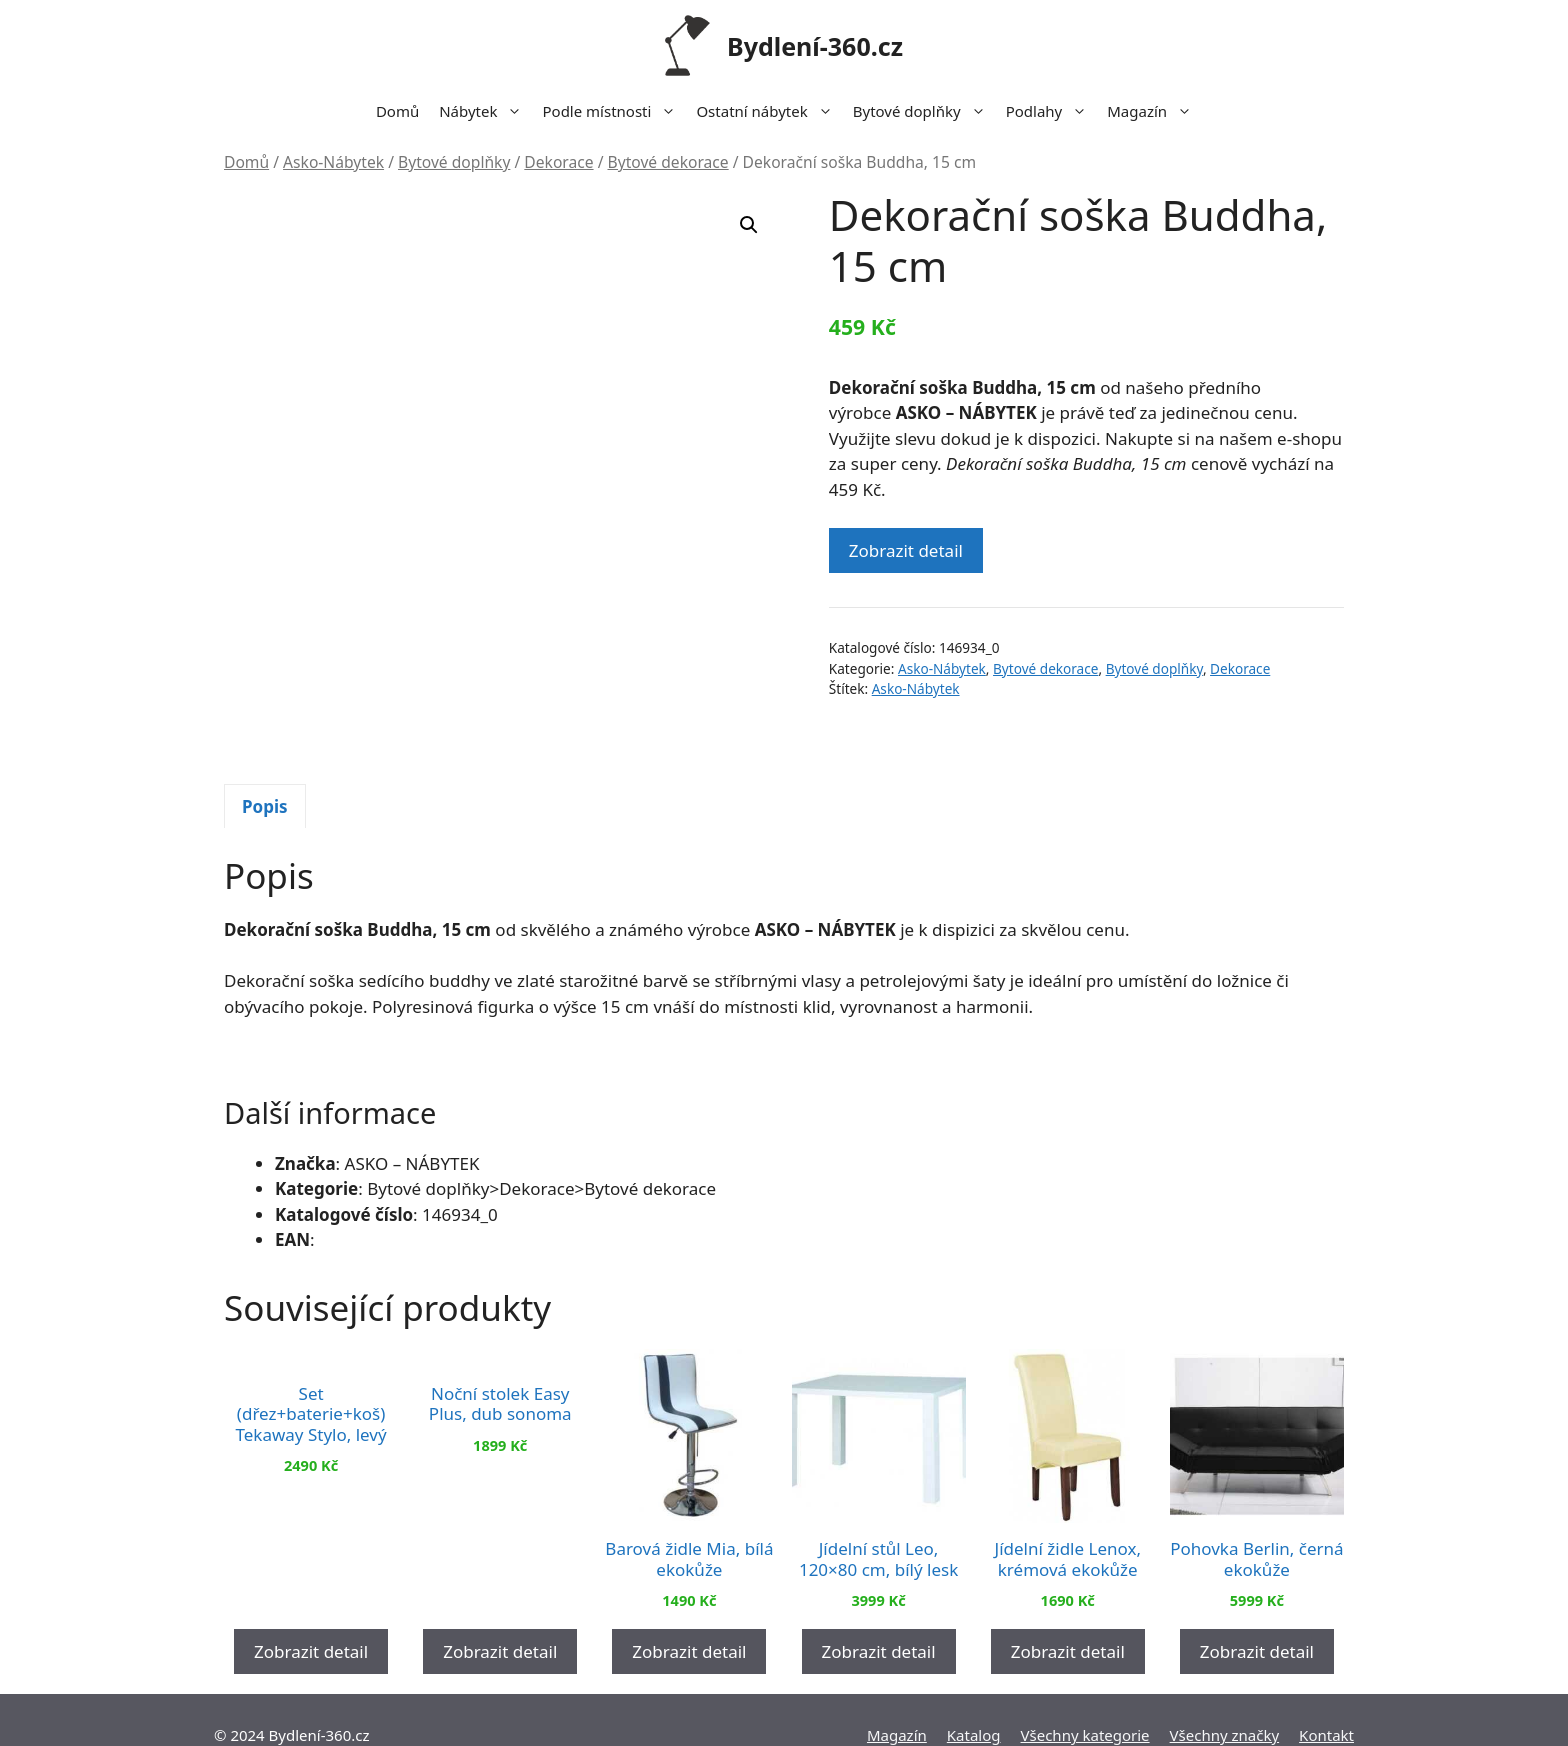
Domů (397, 111)
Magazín (1154, 111)
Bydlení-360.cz (815, 46)
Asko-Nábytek (333, 162)
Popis (265, 755)
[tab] (265, 756)
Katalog (974, 1705)
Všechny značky (1225, 1705)
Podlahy (1052, 111)
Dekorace (558, 162)
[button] (749, 225)
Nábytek (485, 111)
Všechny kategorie (1085, 1705)
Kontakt (1326, 1705)
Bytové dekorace (668, 162)
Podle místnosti (614, 111)
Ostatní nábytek (769, 111)
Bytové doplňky (924, 111)
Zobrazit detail (906, 550)
